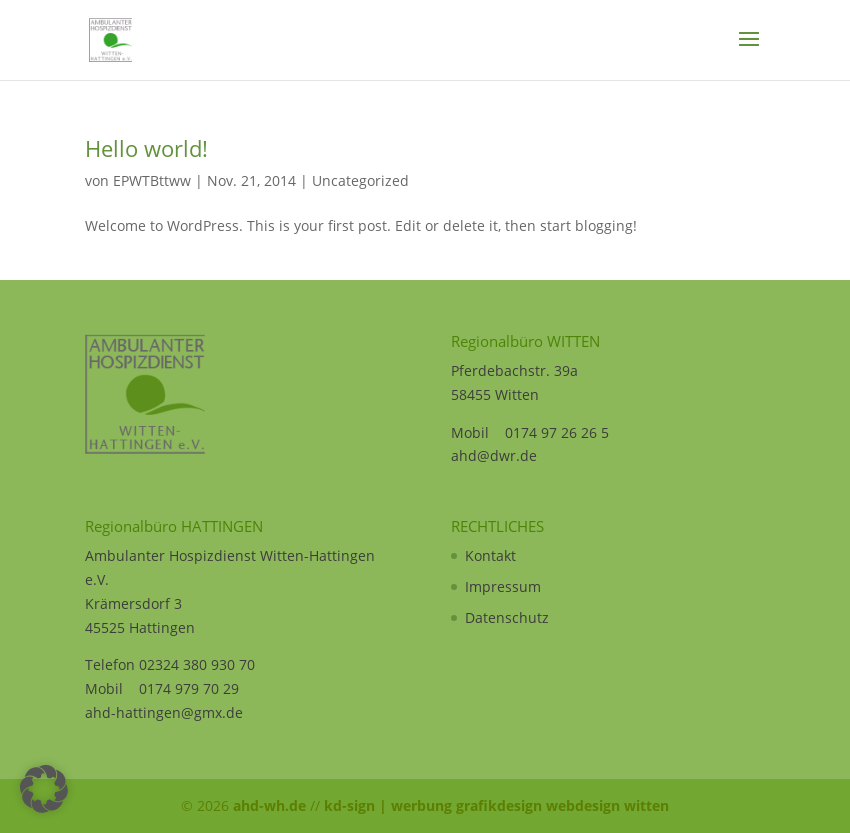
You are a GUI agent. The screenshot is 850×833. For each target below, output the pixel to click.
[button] (44, 789)
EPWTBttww (152, 180)
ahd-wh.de (269, 805)
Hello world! (146, 148)
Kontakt (490, 555)
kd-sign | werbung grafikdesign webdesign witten (496, 805)
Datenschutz (507, 617)
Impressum (503, 586)
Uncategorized (360, 180)
